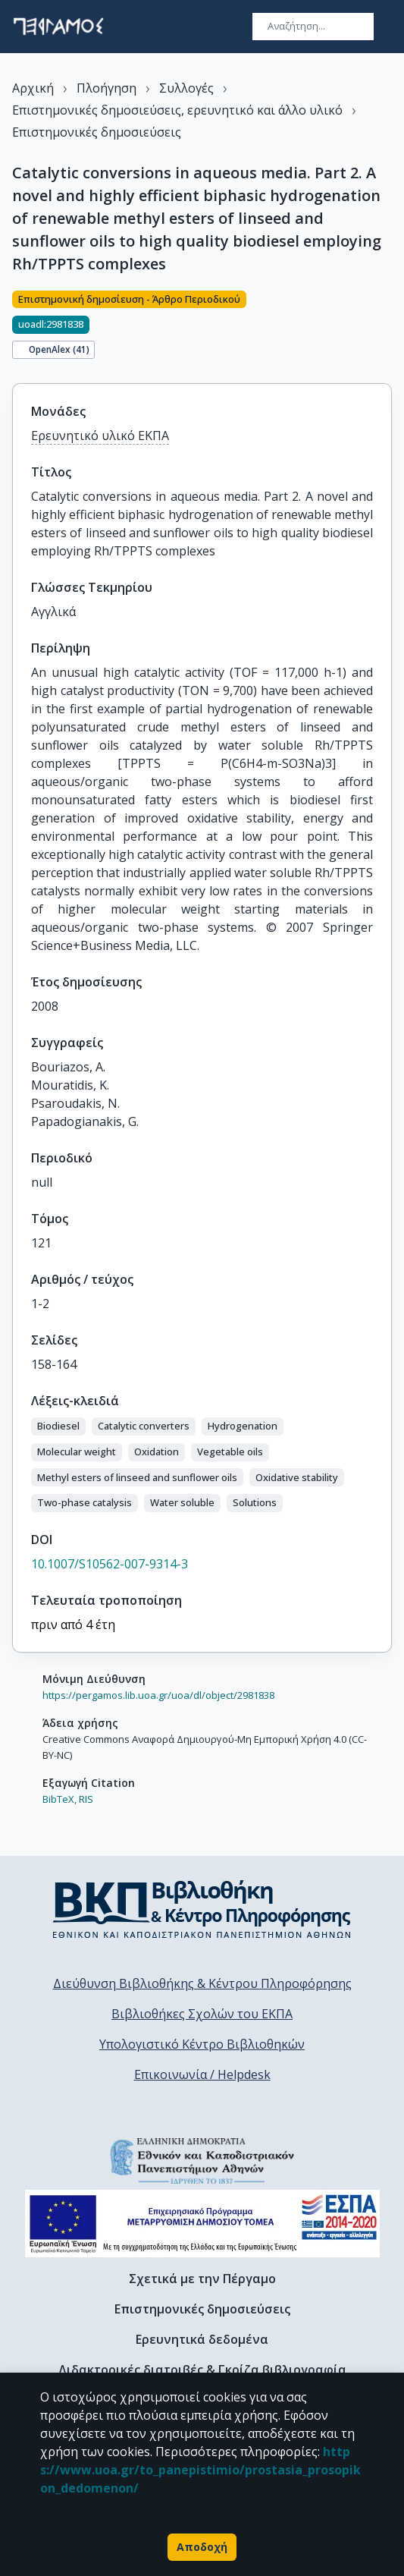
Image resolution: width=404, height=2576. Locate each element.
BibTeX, (59, 1799)
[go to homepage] (58, 26)
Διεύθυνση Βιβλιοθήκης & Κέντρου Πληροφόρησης (202, 1983)
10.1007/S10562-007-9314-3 (109, 1563)
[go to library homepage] (202, 1909)
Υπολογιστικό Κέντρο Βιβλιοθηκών (202, 2044)
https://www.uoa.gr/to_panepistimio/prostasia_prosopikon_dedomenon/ (200, 2469)
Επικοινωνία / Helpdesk (202, 2074)
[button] (58, 1426)
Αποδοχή (202, 2547)
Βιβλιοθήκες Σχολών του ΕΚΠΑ (202, 2013)
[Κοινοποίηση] (386, 328)
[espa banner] (202, 2223)
